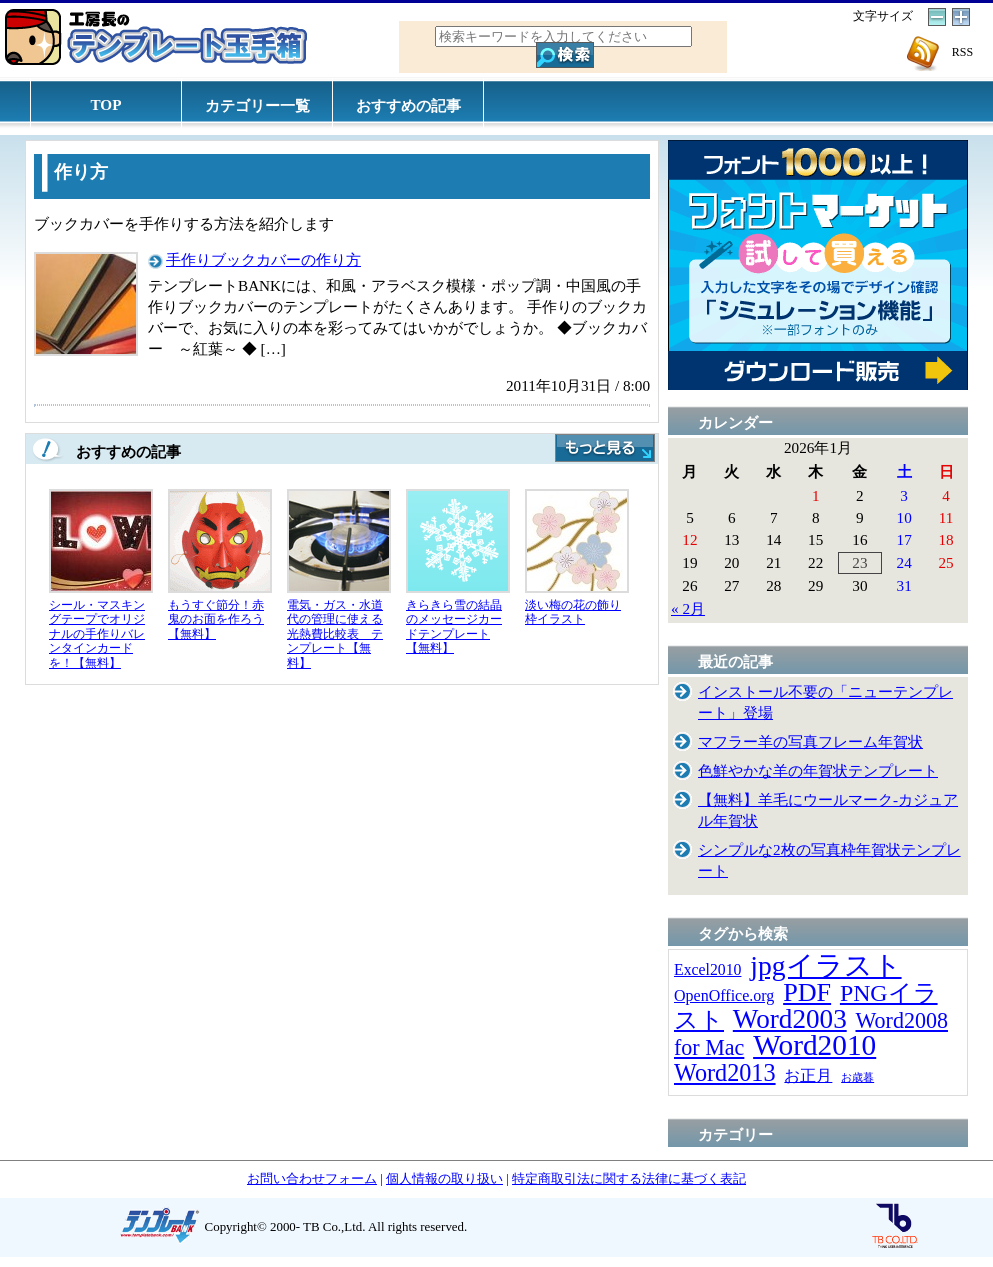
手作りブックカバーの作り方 (263, 259)
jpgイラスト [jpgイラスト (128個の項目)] (825, 965)
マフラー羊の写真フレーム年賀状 (810, 741)
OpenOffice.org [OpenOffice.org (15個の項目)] (724, 995)
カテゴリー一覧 (257, 105)
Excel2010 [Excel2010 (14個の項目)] (707, 969)
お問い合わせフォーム (312, 1178)
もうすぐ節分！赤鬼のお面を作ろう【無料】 (216, 619)
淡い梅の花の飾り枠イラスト (573, 612)
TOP (106, 104)
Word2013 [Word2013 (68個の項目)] (725, 1072)
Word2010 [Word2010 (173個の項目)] (814, 1045)
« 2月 (688, 608)
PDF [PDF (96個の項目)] (807, 992)
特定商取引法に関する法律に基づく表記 (629, 1178)
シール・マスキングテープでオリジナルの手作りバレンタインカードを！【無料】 (97, 634)
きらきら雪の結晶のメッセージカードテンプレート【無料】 (454, 627)
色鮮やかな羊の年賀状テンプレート (818, 770)
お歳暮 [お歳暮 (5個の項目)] (857, 1077)
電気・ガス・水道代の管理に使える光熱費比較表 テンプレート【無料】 (335, 634)
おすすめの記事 (408, 105)
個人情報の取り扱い (444, 1178)
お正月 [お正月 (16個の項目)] (808, 1075)
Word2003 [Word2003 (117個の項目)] (790, 1019)
